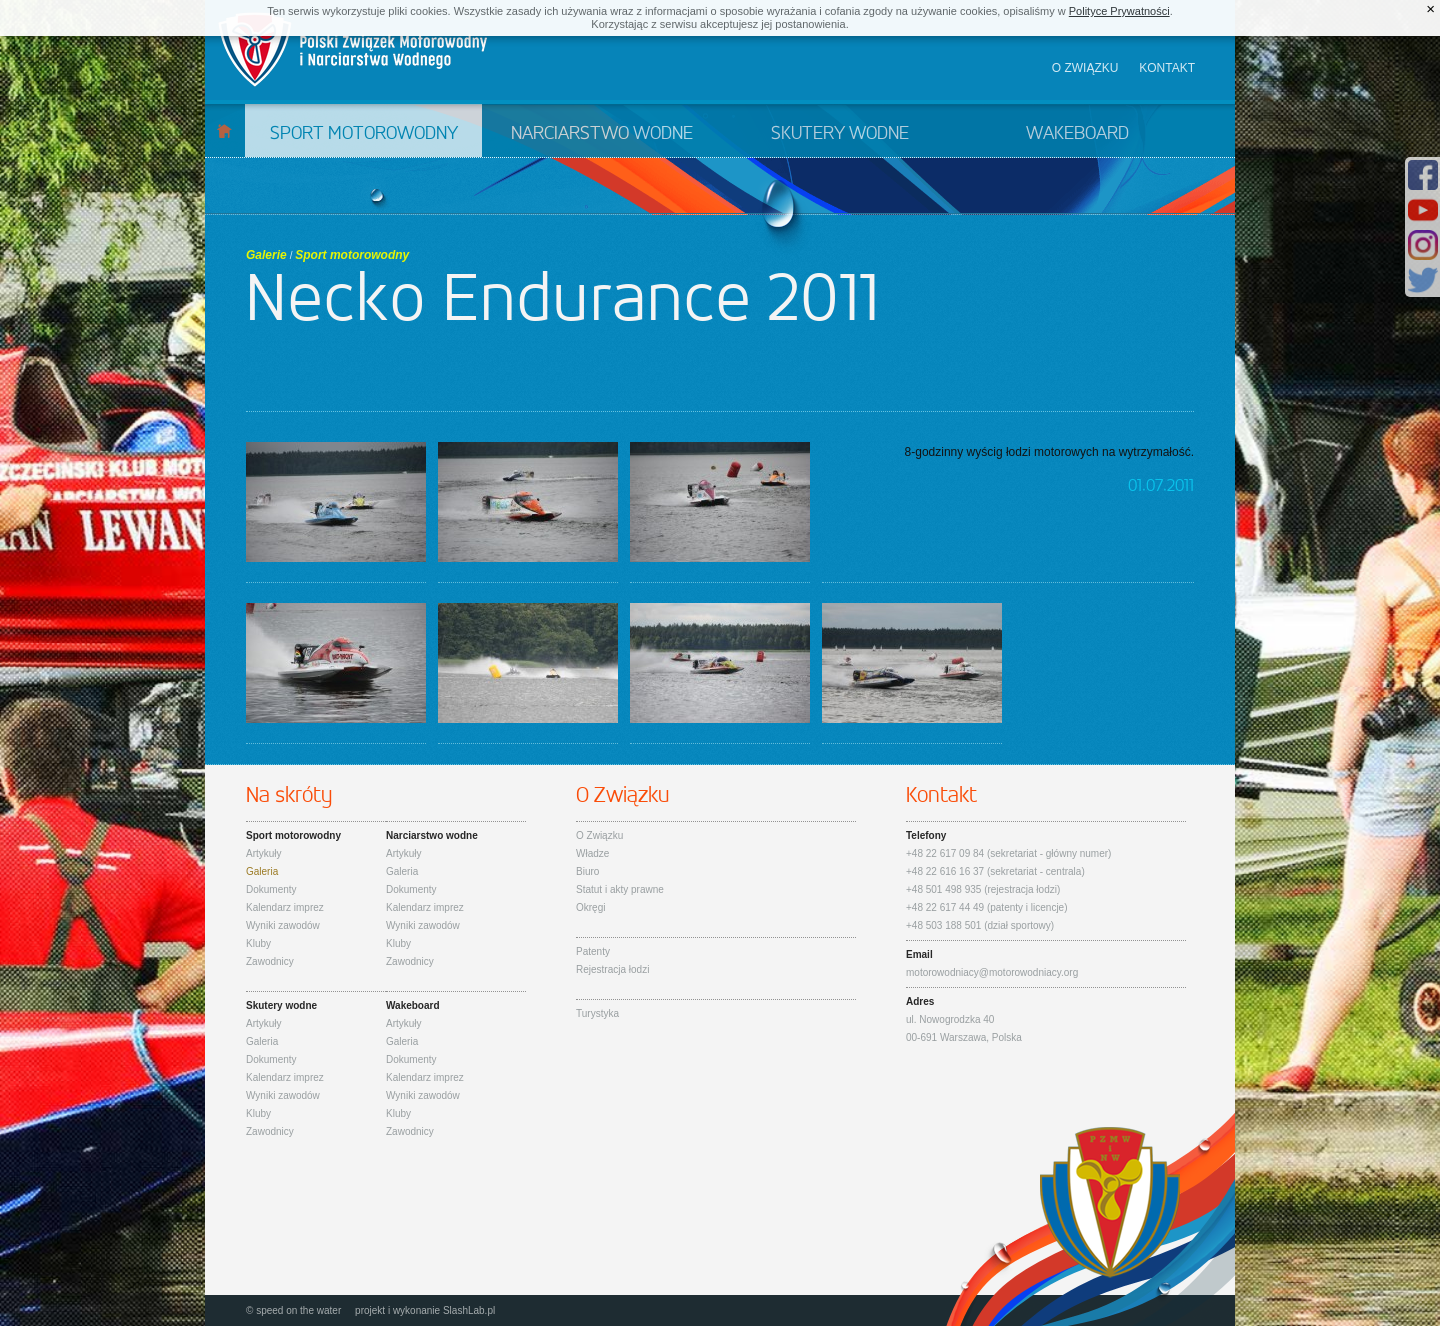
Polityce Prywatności (1119, 11)
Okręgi (590, 907)
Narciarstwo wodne (602, 134)
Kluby (258, 943)
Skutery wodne (840, 134)
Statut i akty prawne (620, 889)
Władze (592, 853)
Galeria (262, 871)
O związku (1085, 68)
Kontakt (1167, 68)
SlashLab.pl (469, 1310)
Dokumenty (271, 889)
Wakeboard (1077, 134)
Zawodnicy (270, 961)
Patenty (593, 951)
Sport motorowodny (364, 134)
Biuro (587, 871)
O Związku (599, 835)
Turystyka (597, 1013)
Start (224, 130)
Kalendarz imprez (285, 907)
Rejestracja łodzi (612, 969)
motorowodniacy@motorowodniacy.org (992, 972)
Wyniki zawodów (283, 925)
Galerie (266, 255)
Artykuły (264, 853)
